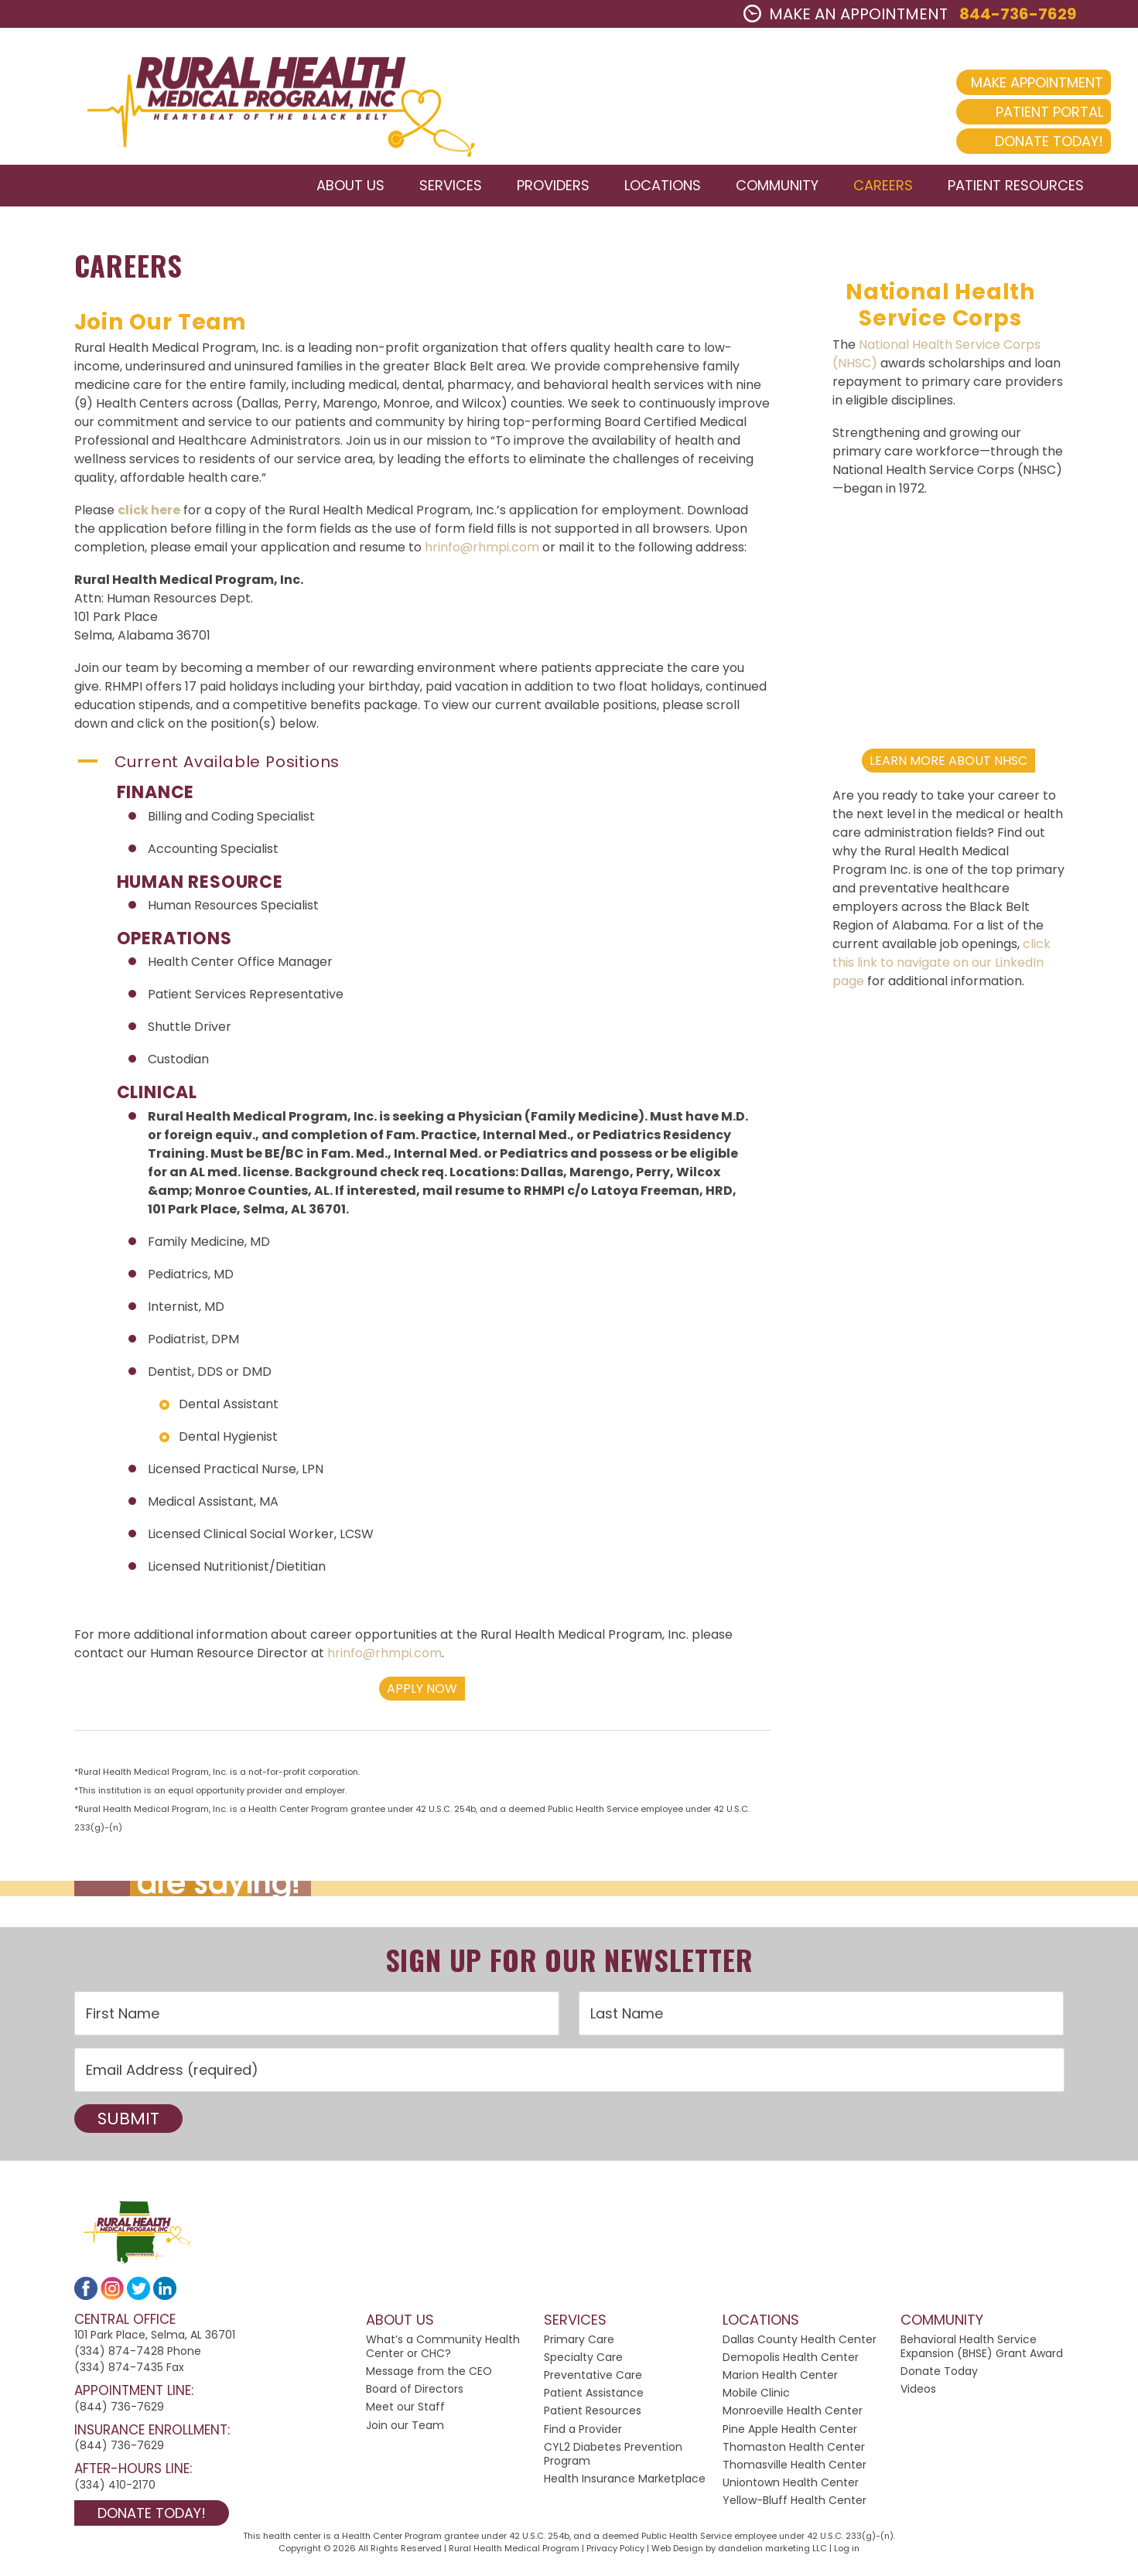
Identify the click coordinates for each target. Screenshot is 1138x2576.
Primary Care (579, 2345)
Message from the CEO (429, 2377)
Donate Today (939, 2377)
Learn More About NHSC (948, 766)
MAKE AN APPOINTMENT (845, 14)
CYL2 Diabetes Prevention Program (613, 2459)
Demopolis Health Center (791, 2362)
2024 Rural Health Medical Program (267, 99)
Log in (846, 2554)
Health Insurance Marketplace (625, 2484)
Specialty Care (583, 2362)
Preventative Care (593, 2381)
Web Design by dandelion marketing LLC (739, 2554)
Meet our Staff (405, 2413)
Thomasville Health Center (794, 2470)
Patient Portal (1022, 111)
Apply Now (422, 1694)
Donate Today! (1022, 141)
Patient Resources (592, 2416)
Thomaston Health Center (794, 2452)
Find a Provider (583, 2434)
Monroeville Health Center (793, 2416)
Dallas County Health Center (800, 2345)
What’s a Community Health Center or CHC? (443, 2351)
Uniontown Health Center (791, 2488)
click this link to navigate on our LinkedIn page (941, 967)
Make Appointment (1010, 82)
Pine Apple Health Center (790, 2434)
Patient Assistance (594, 2399)
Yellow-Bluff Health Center (794, 2506)
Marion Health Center (780, 2381)
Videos (918, 2395)
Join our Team (405, 2430)
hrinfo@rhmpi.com (482, 553)
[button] (422, 768)
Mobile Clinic (756, 2399)
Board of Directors (414, 2395)
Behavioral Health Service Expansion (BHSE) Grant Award (981, 2351)
